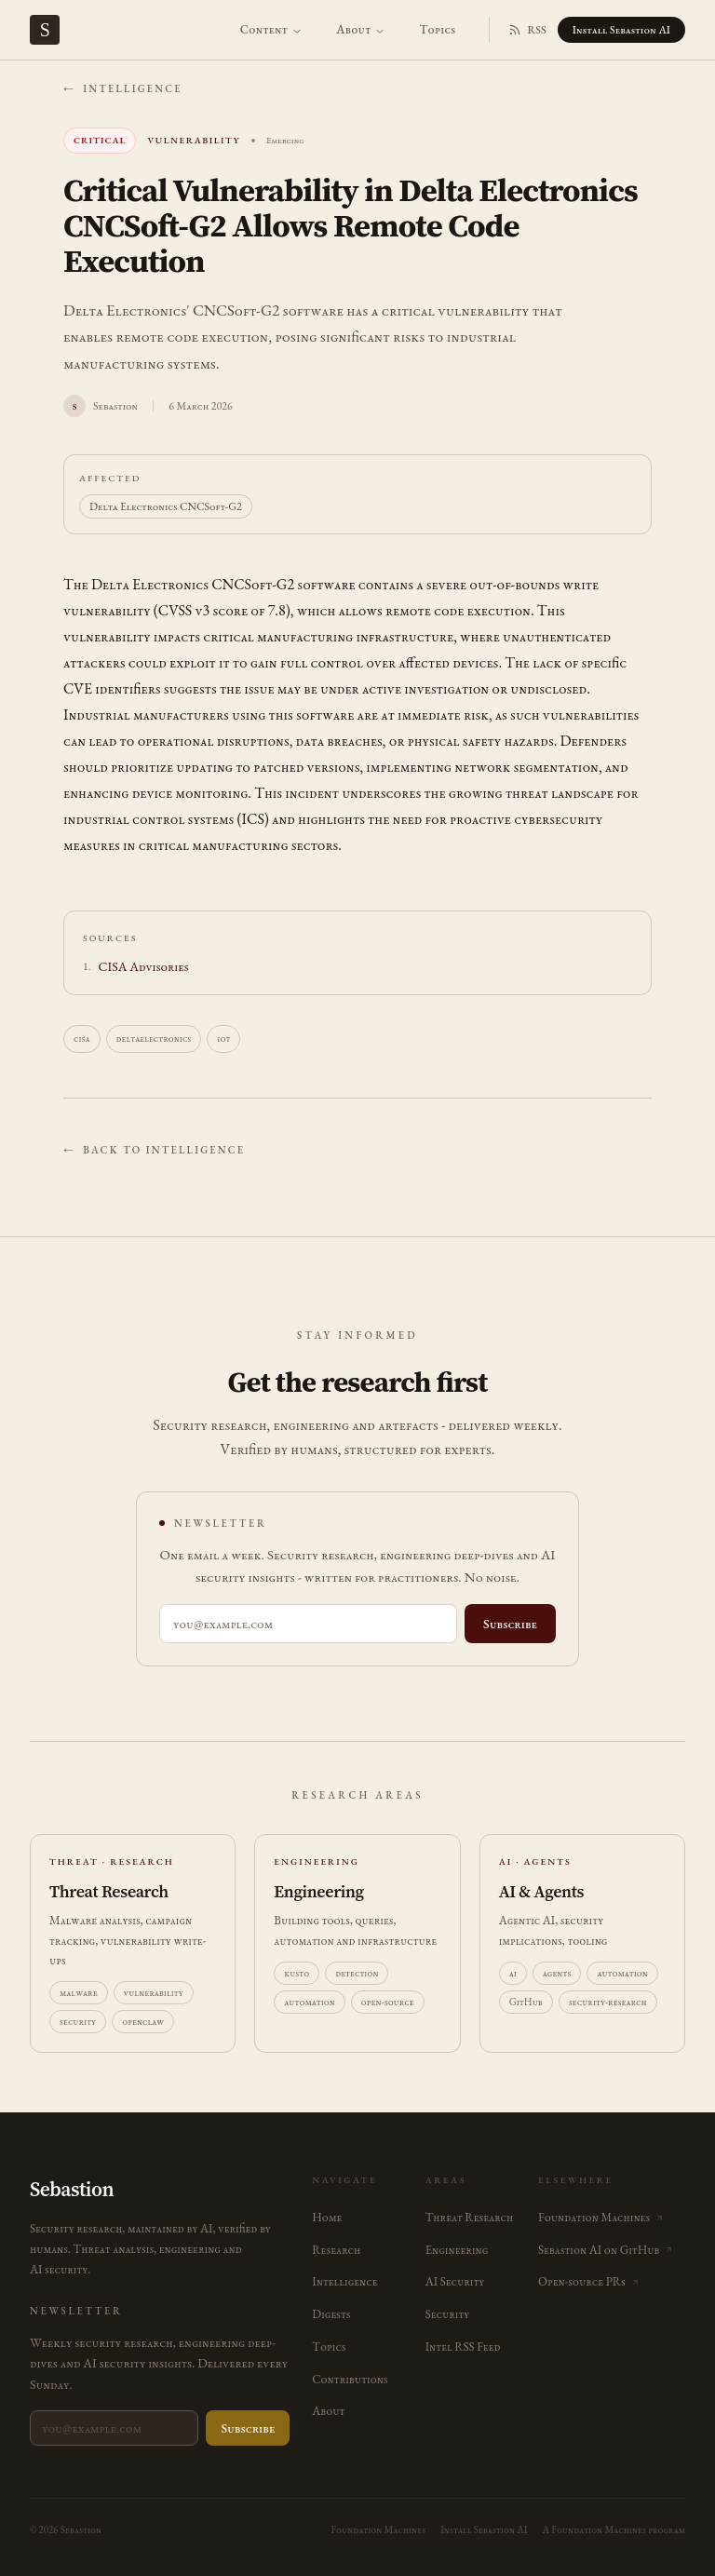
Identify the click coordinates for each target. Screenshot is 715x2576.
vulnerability (153, 1992)
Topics (437, 29)
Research (336, 2250)
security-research (608, 2001)
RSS (527, 29)
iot (223, 1038)
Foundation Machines (378, 2529)
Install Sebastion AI (621, 29)
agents (557, 1972)
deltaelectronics (154, 1038)
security (78, 2021)
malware (79, 1992)
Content (271, 29)
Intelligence (344, 2281)
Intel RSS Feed (463, 2346)
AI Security (455, 2281)
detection (356, 1972)
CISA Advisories (144, 966)
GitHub (526, 2001)
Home (327, 2217)
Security (447, 2314)
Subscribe (510, 1623)
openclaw (143, 2021)
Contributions (349, 2379)
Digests (331, 2314)
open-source (387, 2001)
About (360, 29)
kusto (296, 1972)
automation (309, 2001)
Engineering (457, 2250)
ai (513, 1972)
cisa (82, 1038)
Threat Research (469, 2217)
